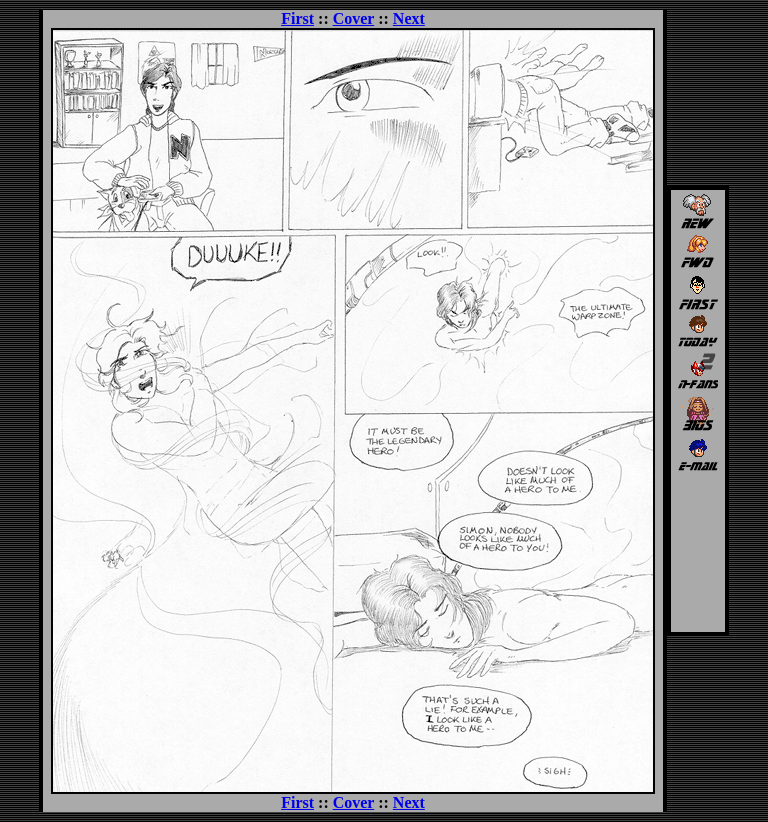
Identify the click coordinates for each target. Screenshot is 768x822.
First (297, 18)
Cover (353, 18)
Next (409, 18)
